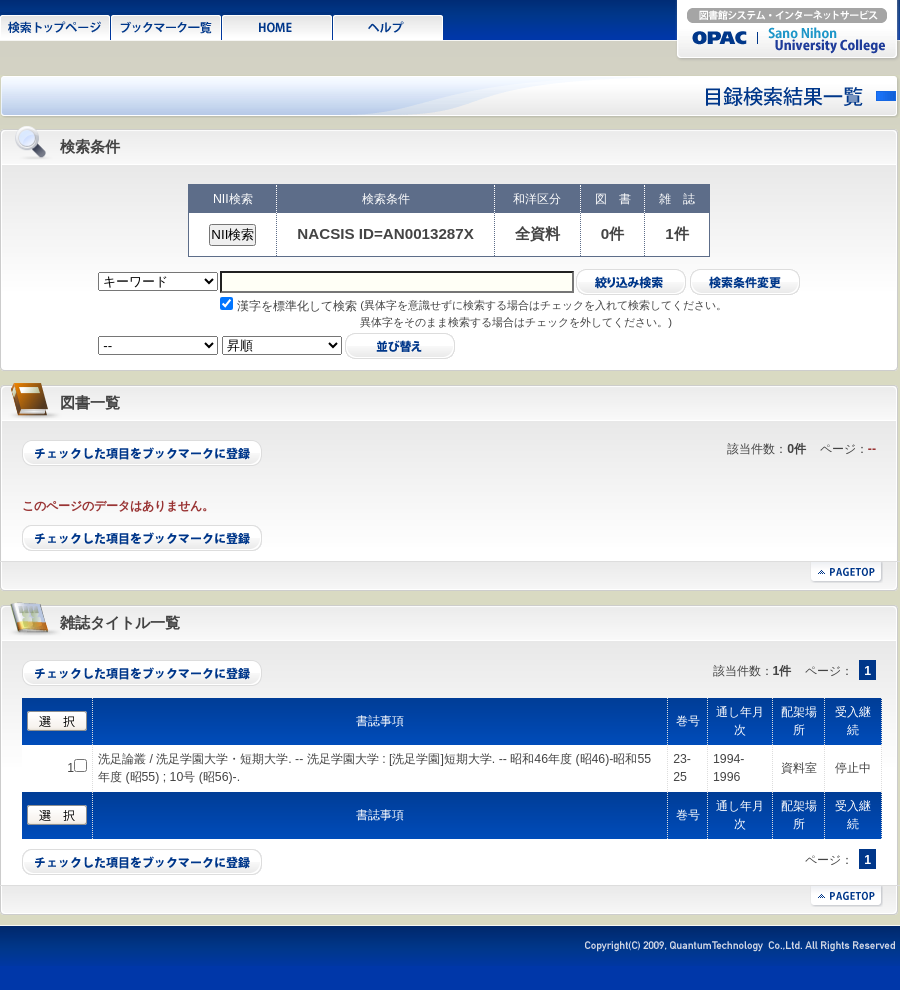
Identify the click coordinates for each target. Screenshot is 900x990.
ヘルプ (388, 26)
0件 (612, 233)
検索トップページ (55, 26)
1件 (676, 233)
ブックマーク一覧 (166, 26)
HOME (277, 26)
